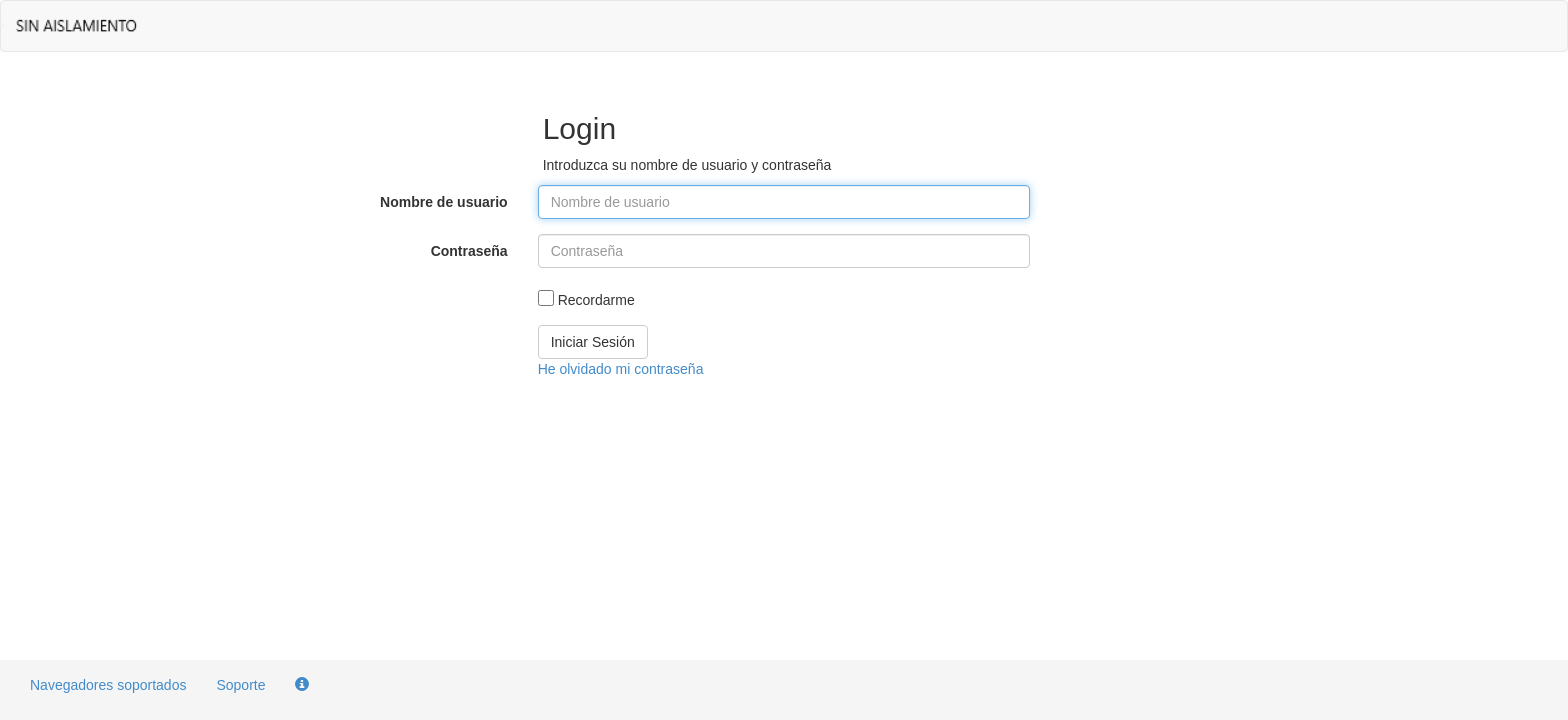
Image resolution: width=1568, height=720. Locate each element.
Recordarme (596, 300)
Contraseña (469, 251)
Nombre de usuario (444, 202)
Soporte (240, 685)
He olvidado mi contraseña (621, 369)
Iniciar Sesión (593, 342)
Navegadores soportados (108, 685)
